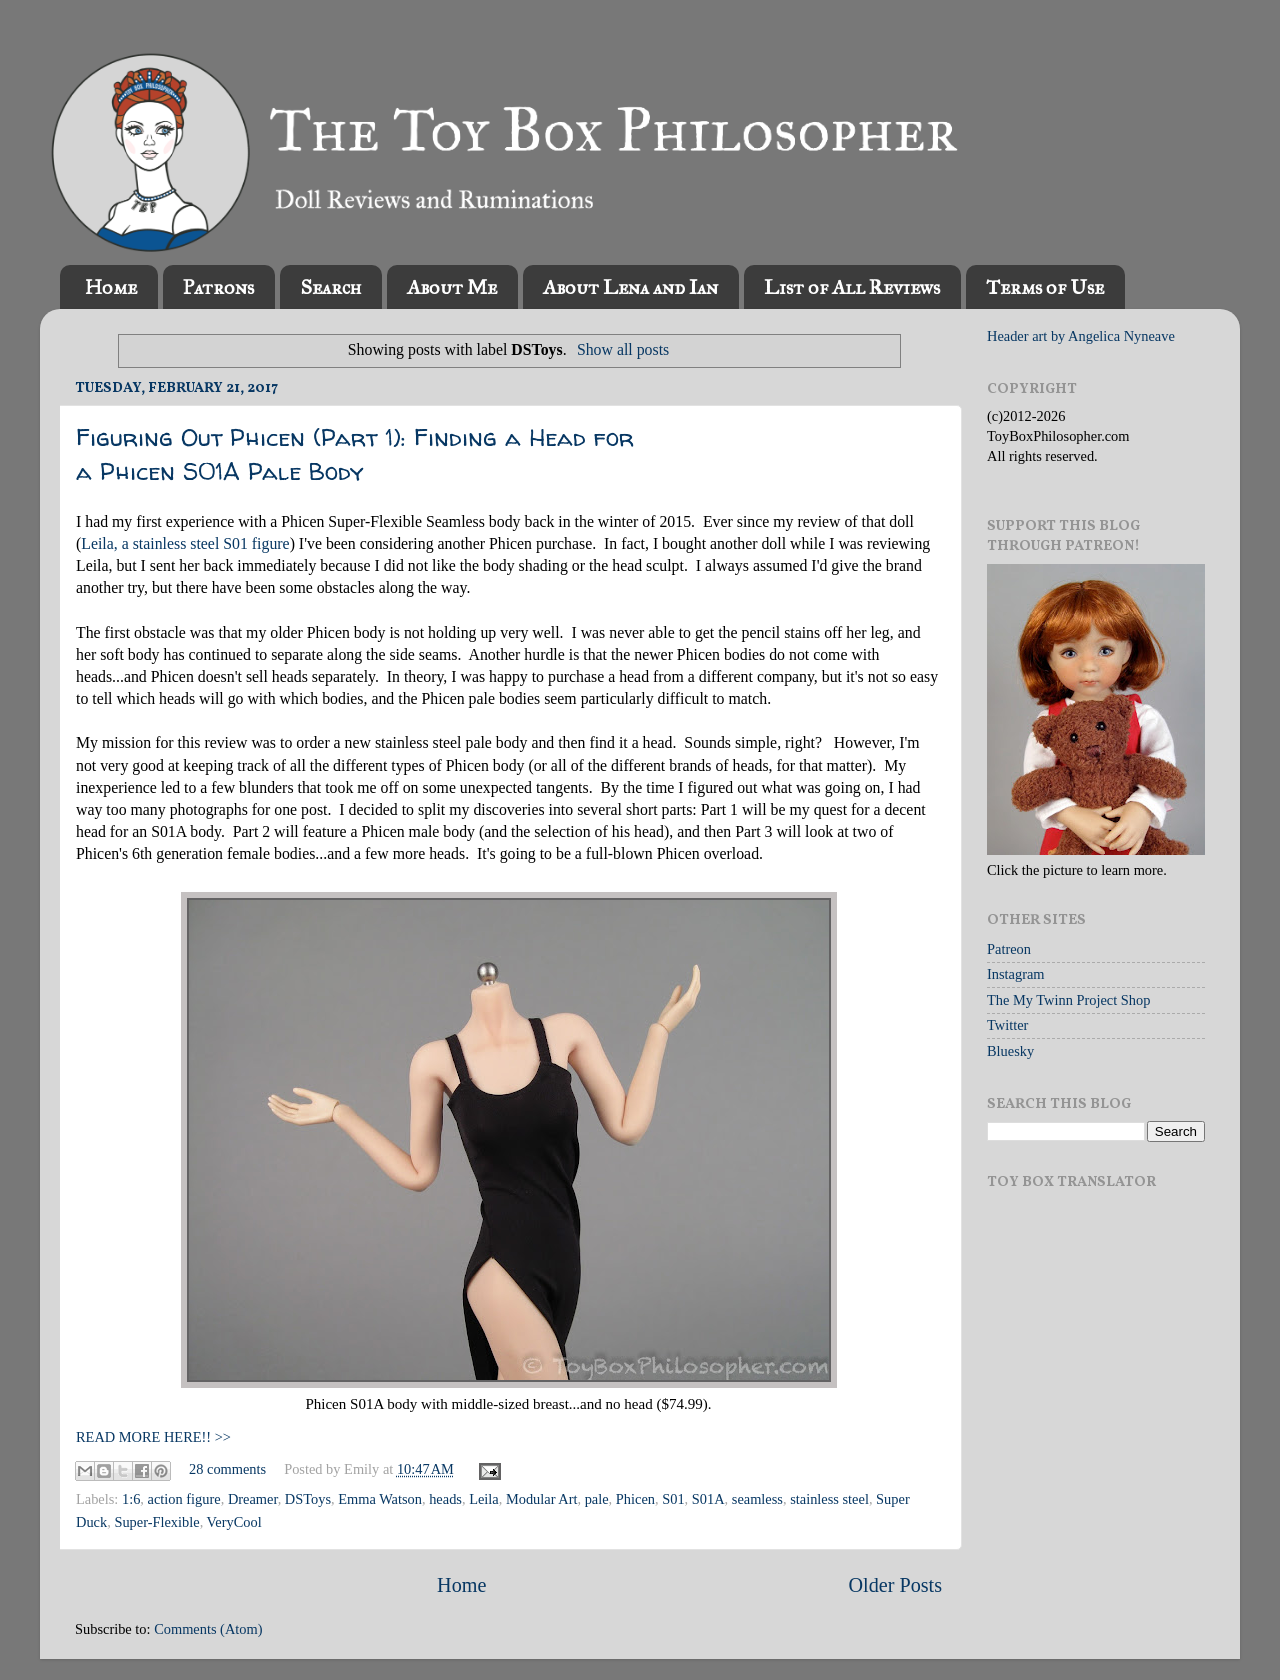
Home (111, 287)
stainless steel (829, 1499)
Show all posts (623, 349)
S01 (673, 1499)
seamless (757, 1499)
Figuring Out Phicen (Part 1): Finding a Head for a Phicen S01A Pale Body (355, 454)
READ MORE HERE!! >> (153, 1437)
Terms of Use (1045, 287)
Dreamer (253, 1499)
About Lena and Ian (630, 287)
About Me (452, 287)
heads (445, 1499)
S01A (708, 1499)
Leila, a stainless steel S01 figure (185, 543)
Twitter (1007, 1025)
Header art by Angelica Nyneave (1081, 336)
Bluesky (1010, 1051)
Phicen (635, 1499)
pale (597, 1499)
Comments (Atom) (208, 1629)
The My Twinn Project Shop (1068, 1000)
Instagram (1016, 974)
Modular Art (542, 1499)
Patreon (1009, 949)
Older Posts (895, 1585)
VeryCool (234, 1522)
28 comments (227, 1469)
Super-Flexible (156, 1522)
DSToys (308, 1499)
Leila (484, 1499)
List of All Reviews (852, 287)
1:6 (131, 1499)
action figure (184, 1499)
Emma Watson (380, 1499)
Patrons (218, 287)
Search (330, 287)
